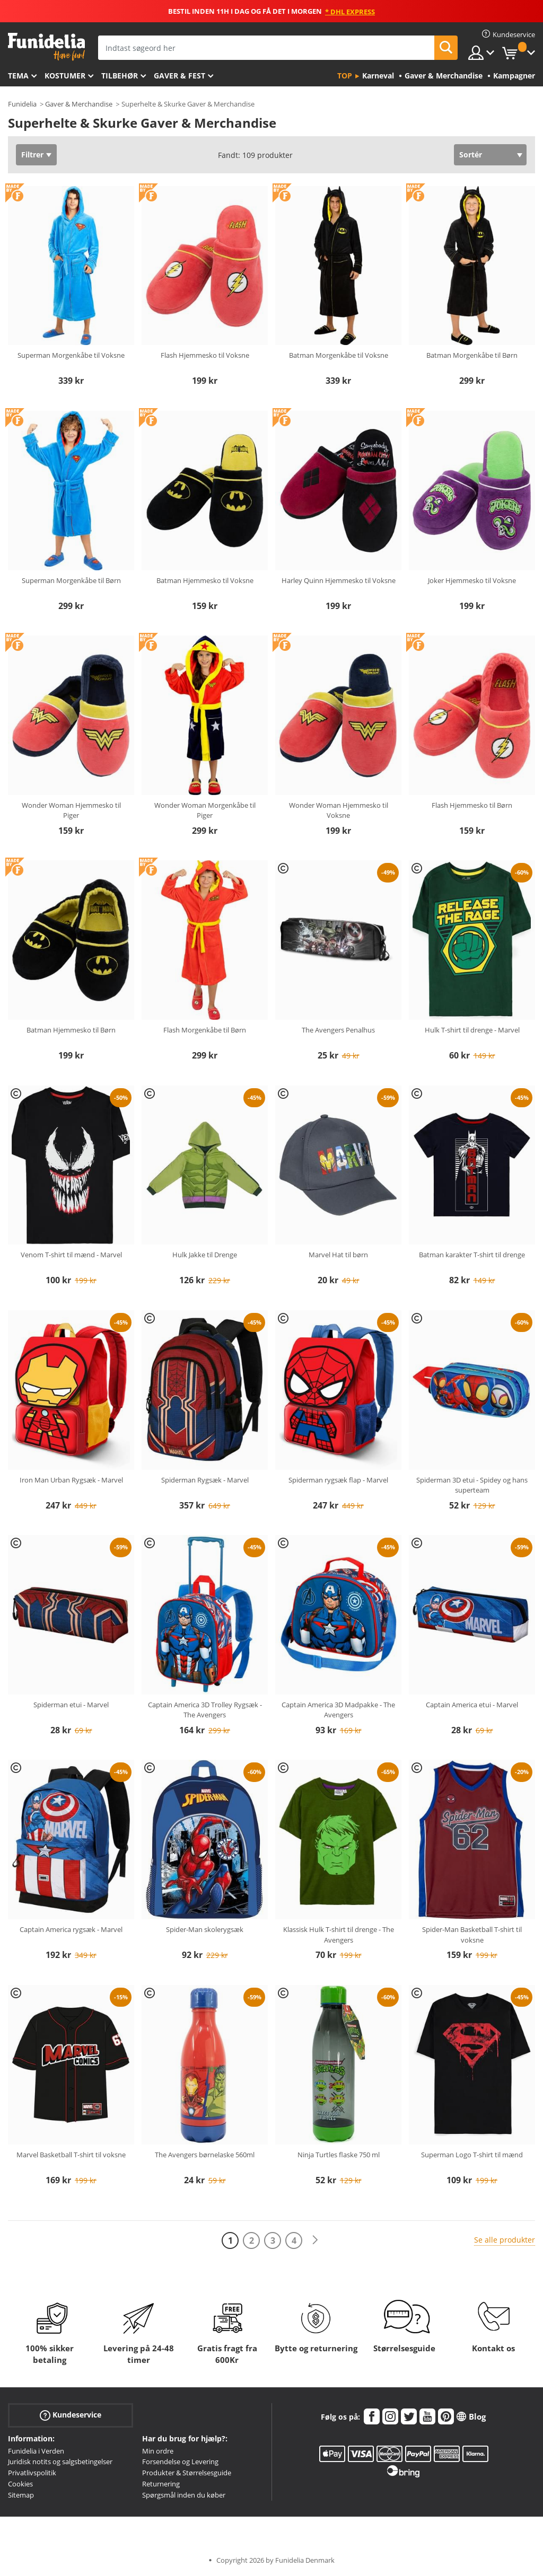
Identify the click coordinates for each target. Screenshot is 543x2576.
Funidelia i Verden (36, 2451)
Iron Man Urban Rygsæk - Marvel (71, 1480)
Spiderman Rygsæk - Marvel (205, 1480)
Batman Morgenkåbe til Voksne (338, 355)
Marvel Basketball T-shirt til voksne (71, 2154)
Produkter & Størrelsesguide (186, 2472)
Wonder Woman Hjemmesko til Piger (71, 810)
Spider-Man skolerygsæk (204, 1929)
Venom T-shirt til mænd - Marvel (71, 1254)
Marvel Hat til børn (338, 1254)
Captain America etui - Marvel (472, 1704)
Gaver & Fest (179, 75)
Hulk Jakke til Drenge (204, 1254)
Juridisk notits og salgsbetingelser (60, 2461)
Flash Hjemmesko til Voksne (205, 355)
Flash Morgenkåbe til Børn (204, 1030)
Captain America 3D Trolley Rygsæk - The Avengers (205, 1710)
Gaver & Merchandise (78, 104)
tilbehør (119, 75)
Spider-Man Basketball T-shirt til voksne (472, 1935)
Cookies (20, 2484)
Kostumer (65, 75)
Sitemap (21, 2495)
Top (344, 75)
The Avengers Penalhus (338, 1030)
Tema (18, 75)
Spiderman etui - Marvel (71, 1704)
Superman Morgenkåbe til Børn (71, 580)
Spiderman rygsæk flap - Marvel (338, 1480)
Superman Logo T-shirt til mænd (472, 2154)
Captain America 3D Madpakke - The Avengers (338, 1710)
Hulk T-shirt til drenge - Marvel (472, 1030)
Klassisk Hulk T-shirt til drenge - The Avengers (338, 1935)
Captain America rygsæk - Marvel (71, 1929)
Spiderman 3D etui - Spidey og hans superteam (472, 1485)
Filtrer (32, 154)
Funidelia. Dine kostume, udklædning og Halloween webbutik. (46, 47)
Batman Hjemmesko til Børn (71, 1030)
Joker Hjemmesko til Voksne (472, 580)
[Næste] (314, 2240)
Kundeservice (70, 2414)
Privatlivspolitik (32, 2472)
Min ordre (157, 2451)
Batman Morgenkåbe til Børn (472, 355)
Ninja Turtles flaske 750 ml (338, 2154)
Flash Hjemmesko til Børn (472, 805)
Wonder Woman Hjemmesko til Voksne (338, 810)
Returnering (161, 2484)
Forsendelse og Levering (180, 2461)
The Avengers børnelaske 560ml (205, 2154)
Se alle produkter (504, 2240)
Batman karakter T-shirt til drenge (472, 1254)
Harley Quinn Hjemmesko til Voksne (339, 580)
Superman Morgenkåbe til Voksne (71, 355)
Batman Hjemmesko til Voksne (204, 580)
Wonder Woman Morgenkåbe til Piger (205, 810)
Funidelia (22, 104)
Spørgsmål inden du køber (183, 2495)
